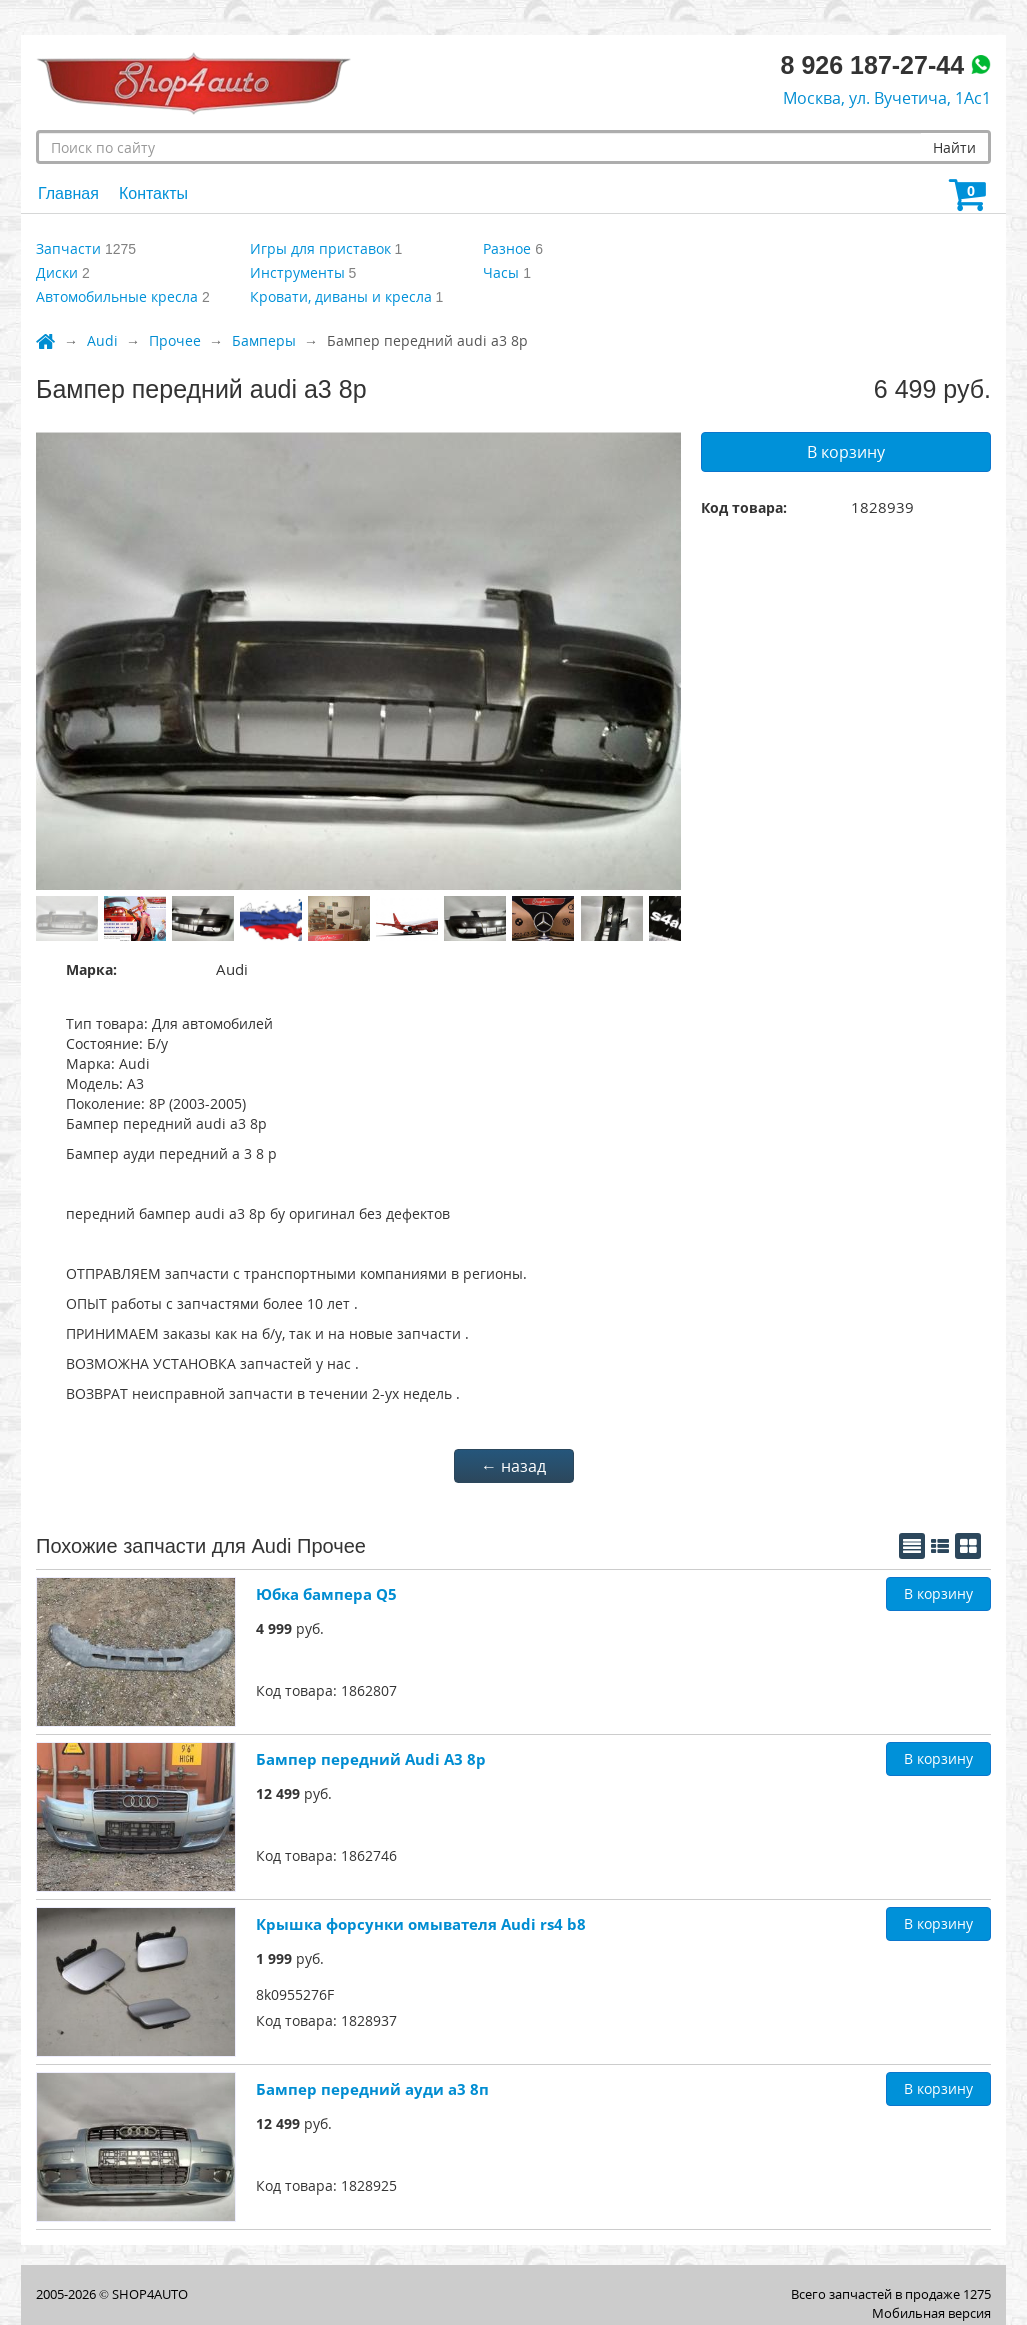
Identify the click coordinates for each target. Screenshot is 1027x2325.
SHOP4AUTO (150, 2294)
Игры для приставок (320, 248)
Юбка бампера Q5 (326, 1594)
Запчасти (68, 248)
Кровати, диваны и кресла (341, 296)
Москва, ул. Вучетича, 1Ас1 (887, 98)
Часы (501, 272)
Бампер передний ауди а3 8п (372, 2089)
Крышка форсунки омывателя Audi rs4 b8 (421, 1924)
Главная (68, 193)
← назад (513, 1466)
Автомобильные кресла (117, 296)
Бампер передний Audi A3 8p (371, 1759)
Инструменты (297, 272)
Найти (954, 147)
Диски (57, 272)
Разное (507, 248)
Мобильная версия (931, 2313)
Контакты (153, 193)
